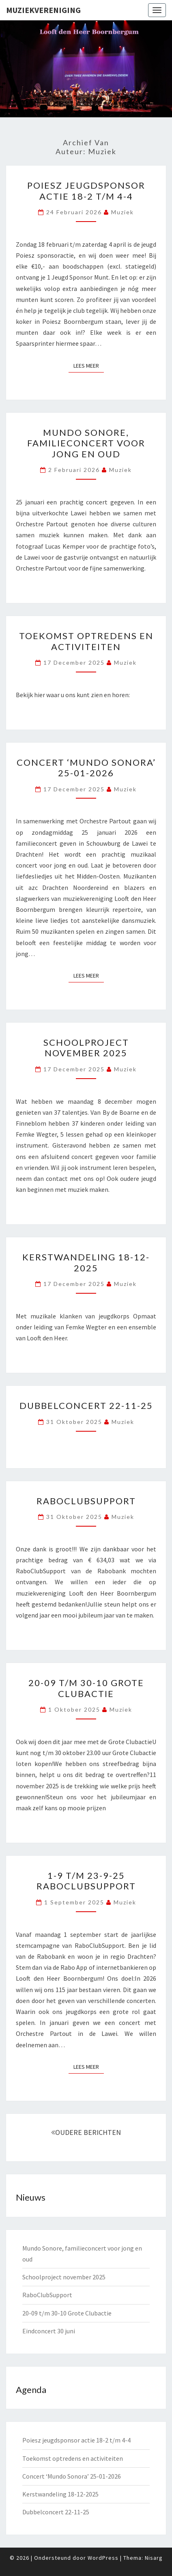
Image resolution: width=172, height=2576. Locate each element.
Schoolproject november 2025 (86, 1047)
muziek (122, 212)
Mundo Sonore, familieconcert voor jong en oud (86, 443)
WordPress (103, 2557)
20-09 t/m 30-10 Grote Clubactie (86, 1688)
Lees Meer (88, 365)
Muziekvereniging (43, 10)
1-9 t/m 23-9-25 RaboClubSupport (86, 1880)
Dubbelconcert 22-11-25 (86, 1405)
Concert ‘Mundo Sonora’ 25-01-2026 (86, 767)
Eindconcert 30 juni (48, 2331)
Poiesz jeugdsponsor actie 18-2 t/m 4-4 (86, 190)
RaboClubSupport (86, 1500)
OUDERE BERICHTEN (86, 2132)
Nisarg (154, 2557)
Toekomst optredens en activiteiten (86, 641)
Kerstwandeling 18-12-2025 (86, 1262)
